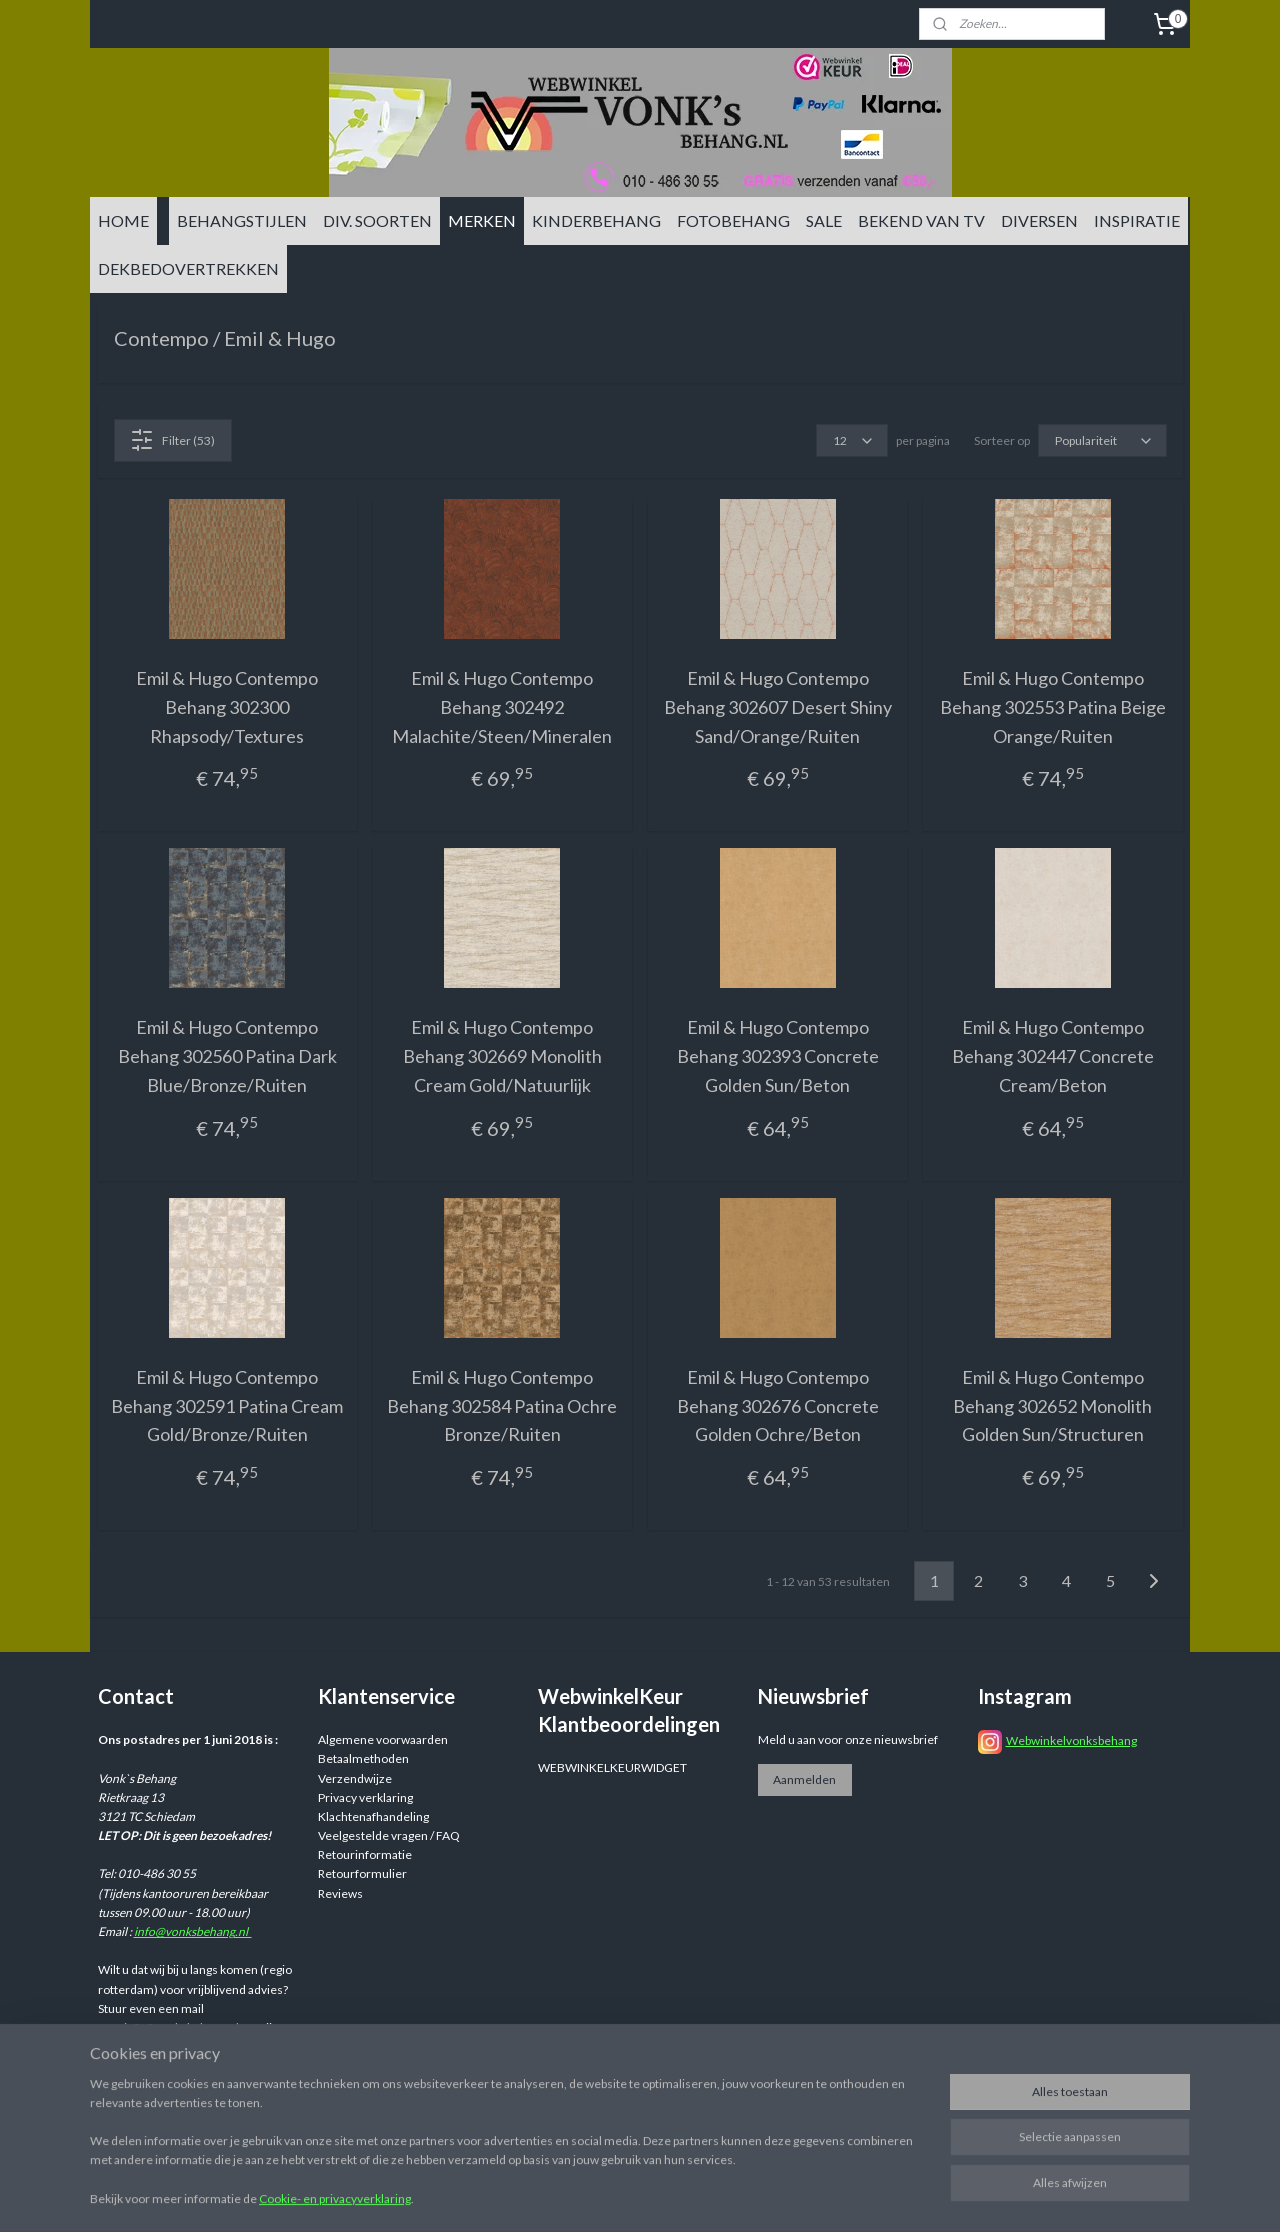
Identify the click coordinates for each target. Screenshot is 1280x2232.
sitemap (758, 2195)
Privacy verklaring (365, 1797)
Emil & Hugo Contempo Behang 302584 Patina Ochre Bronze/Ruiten (502, 1406)
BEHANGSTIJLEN (242, 220)
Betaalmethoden (363, 1758)
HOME (123, 220)
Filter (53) (172, 440)
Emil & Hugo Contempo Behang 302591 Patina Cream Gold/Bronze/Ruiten (227, 1406)
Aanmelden (804, 1779)
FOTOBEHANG (733, 220)
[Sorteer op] (1102, 440)
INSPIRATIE (1137, 220)
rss (794, 2195)
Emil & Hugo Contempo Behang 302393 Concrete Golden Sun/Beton (778, 1056)
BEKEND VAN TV (921, 220)
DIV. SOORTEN (377, 220)
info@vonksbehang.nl (193, 1931)
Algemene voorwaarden (383, 1739)
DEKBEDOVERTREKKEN (188, 268)
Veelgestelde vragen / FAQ (389, 1835)
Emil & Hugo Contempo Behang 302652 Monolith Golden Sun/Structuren (1052, 1406)
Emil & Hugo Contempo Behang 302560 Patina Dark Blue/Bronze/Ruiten (227, 1056)
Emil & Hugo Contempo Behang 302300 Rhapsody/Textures (227, 707)
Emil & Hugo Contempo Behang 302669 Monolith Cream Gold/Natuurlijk (502, 1056)
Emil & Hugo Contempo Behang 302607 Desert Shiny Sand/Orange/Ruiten (778, 707)
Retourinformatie (365, 1854)
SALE (824, 220)
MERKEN (482, 220)
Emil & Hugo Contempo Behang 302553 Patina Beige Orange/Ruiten (1053, 707)
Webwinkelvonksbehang (1071, 1740)
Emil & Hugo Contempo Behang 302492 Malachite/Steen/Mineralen (502, 707)
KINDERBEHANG (596, 220)
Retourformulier (362, 1873)
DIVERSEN (1039, 220)
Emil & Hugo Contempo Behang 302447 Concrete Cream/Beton (1053, 1056)
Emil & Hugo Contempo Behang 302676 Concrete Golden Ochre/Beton (778, 1406)
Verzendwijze (355, 1778)
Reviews (340, 1893)
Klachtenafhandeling (373, 1816)
